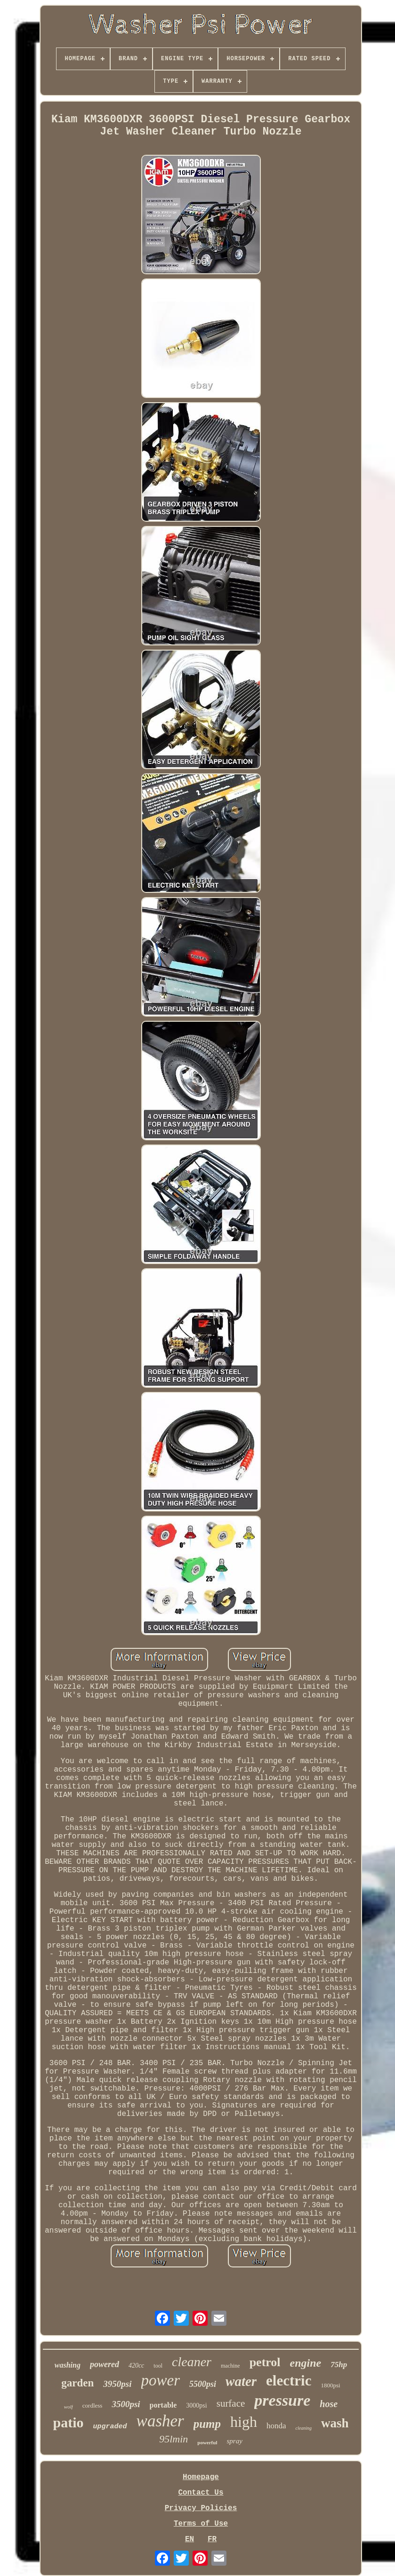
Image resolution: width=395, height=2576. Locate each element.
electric (288, 2380)
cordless (92, 2405)
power (160, 2380)
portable (163, 2405)
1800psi (330, 2385)
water (241, 2381)
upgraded (110, 2427)
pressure (282, 2400)
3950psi (117, 2384)
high (243, 2421)
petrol (265, 2362)
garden (77, 2383)
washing (68, 2365)
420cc (136, 2365)
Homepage (201, 2477)
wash (335, 2423)
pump (207, 2423)
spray (234, 2441)
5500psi (202, 2384)
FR (212, 2539)
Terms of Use (201, 2524)
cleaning (303, 2428)
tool (157, 2365)
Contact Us (200, 2493)
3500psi (126, 2404)
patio (68, 2422)
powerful (207, 2442)
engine (306, 2363)
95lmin (173, 2439)
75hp (339, 2364)
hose (329, 2404)
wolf (68, 2406)
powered (104, 2364)
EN (189, 2539)
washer (160, 2421)
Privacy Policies (201, 2508)
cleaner (191, 2361)
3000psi (196, 2405)
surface (231, 2403)
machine (230, 2365)
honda (276, 2425)
